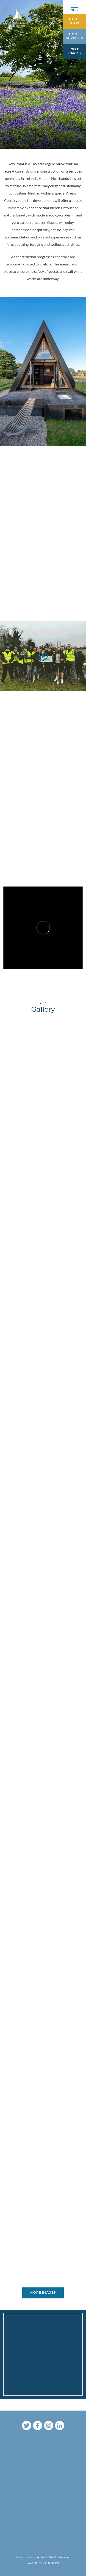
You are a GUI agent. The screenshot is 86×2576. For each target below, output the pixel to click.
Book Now (74, 21)
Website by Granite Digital (43, 2563)
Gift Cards (74, 51)
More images (43, 2292)
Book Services (74, 36)
